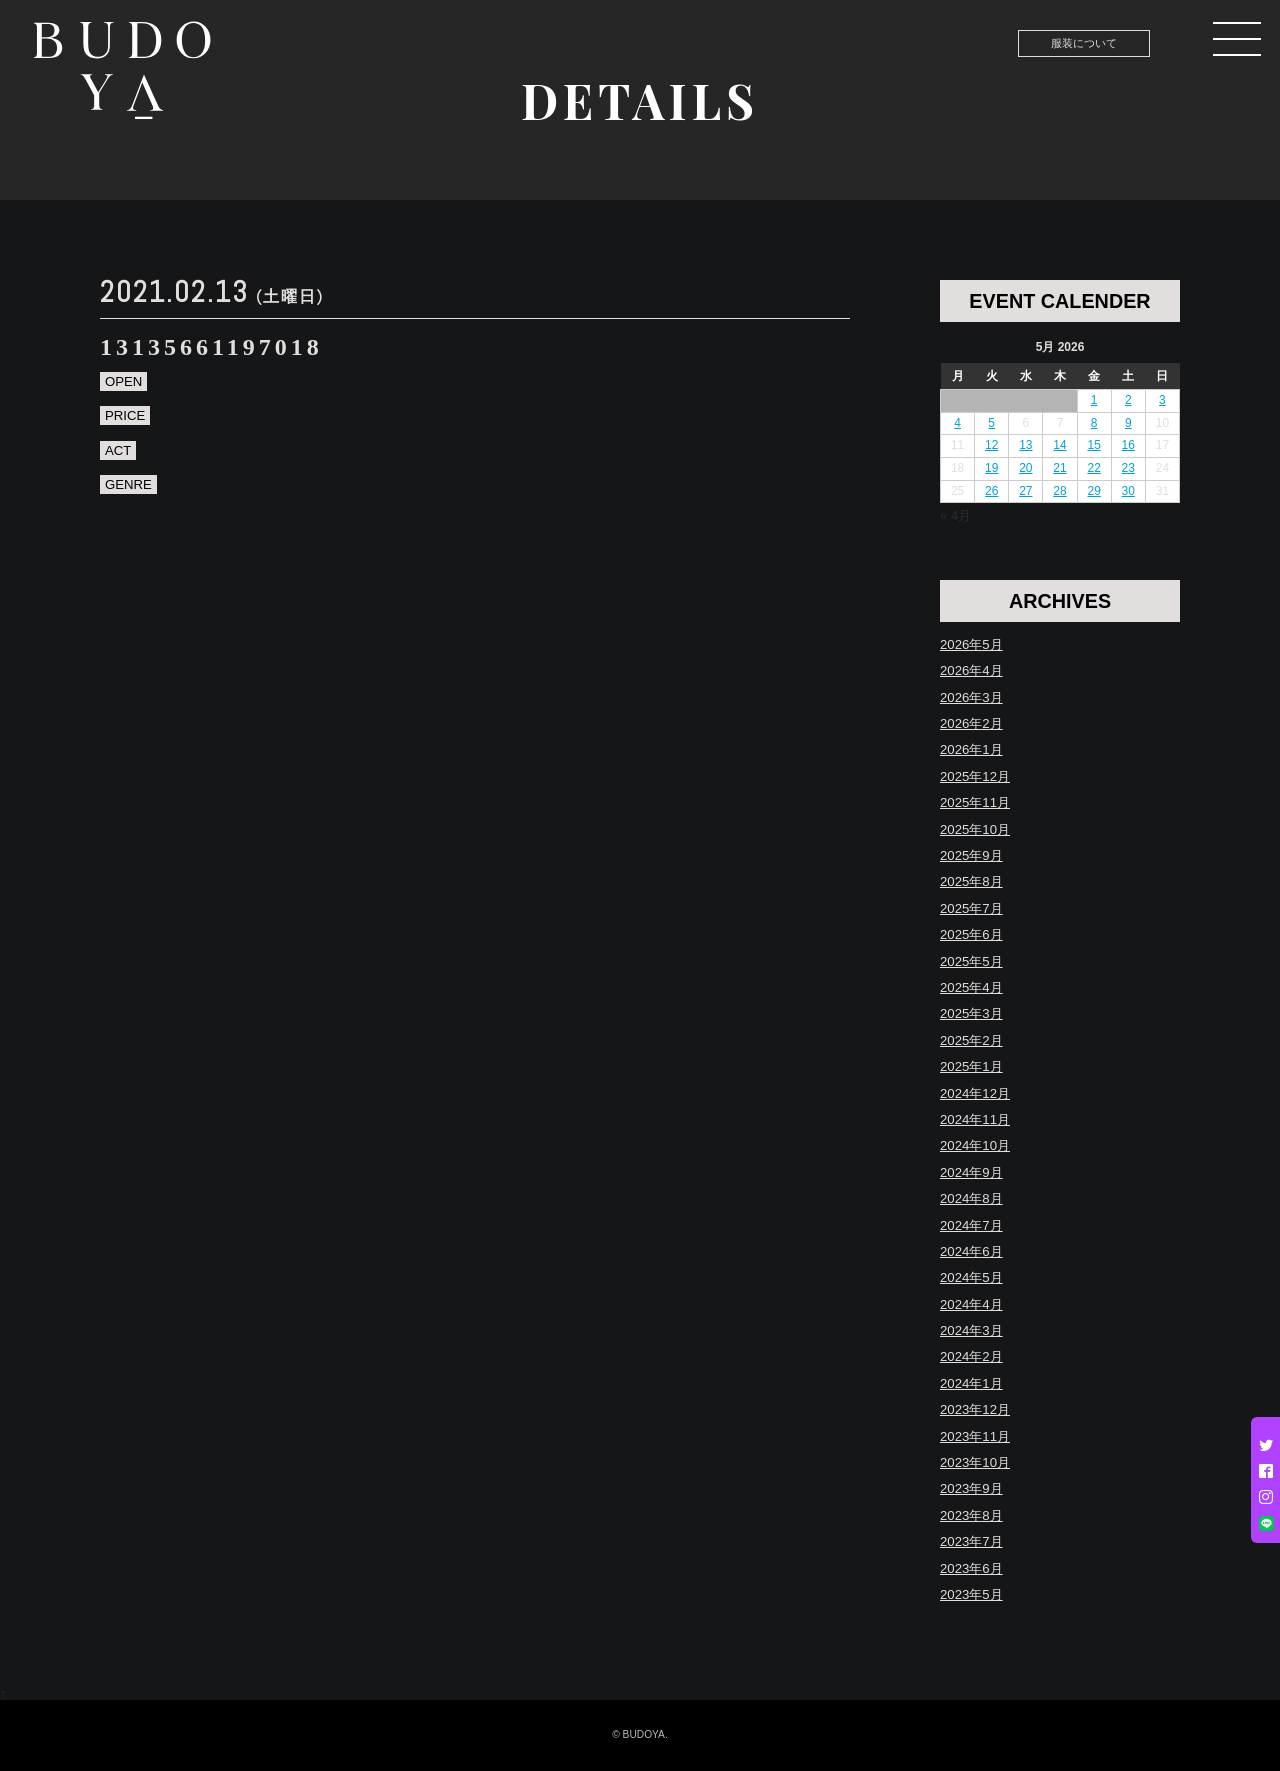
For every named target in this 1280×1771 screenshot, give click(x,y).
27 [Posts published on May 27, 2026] (1025, 491)
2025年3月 (971, 1013)
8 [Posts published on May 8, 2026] (1094, 423)
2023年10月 (975, 1462)
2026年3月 (971, 697)
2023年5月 (971, 1594)
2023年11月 (975, 1436)
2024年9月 (971, 1172)
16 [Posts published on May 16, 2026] (1128, 445)
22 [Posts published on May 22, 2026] (1093, 468)
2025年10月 (975, 829)
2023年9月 (971, 1488)
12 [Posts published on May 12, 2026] (991, 445)
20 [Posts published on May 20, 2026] (1025, 468)
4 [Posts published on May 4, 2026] (957, 423)
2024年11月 (975, 1119)
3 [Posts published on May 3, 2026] (1162, 400)
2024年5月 (971, 1277)
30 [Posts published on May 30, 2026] (1128, 491)
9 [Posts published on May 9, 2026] (1128, 423)
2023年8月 (971, 1515)
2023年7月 (971, 1541)
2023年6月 (971, 1568)
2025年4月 (971, 987)
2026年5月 (971, 644)
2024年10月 (975, 1145)
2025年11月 (975, 802)
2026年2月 (971, 723)
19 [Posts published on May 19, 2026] (991, 468)
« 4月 (955, 515)
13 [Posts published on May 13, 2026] (1025, 445)
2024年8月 (971, 1198)
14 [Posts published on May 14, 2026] (1059, 445)
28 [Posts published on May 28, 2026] (1059, 491)
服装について (1084, 43)
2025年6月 (971, 934)
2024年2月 (971, 1356)
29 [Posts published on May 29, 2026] (1093, 491)
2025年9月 (971, 855)
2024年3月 (971, 1330)
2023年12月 (975, 1409)
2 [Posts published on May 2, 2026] (1128, 400)
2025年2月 (971, 1040)
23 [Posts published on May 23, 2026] (1128, 468)
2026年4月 (971, 670)
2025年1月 (971, 1066)
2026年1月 (971, 749)
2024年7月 (971, 1225)
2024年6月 (971, 1251)
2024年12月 (975, 1093)
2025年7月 (971, 908)
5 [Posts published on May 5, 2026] (991, 423)
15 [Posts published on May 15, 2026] (1093, 445)
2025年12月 (975, 776)
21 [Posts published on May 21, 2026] (1059, 468)
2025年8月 (971, 881)
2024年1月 (971, 1383)
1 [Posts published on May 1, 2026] (1094, 400)
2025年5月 (971, 961)
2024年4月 (971, 1304)
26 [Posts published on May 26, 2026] (991, 491)
